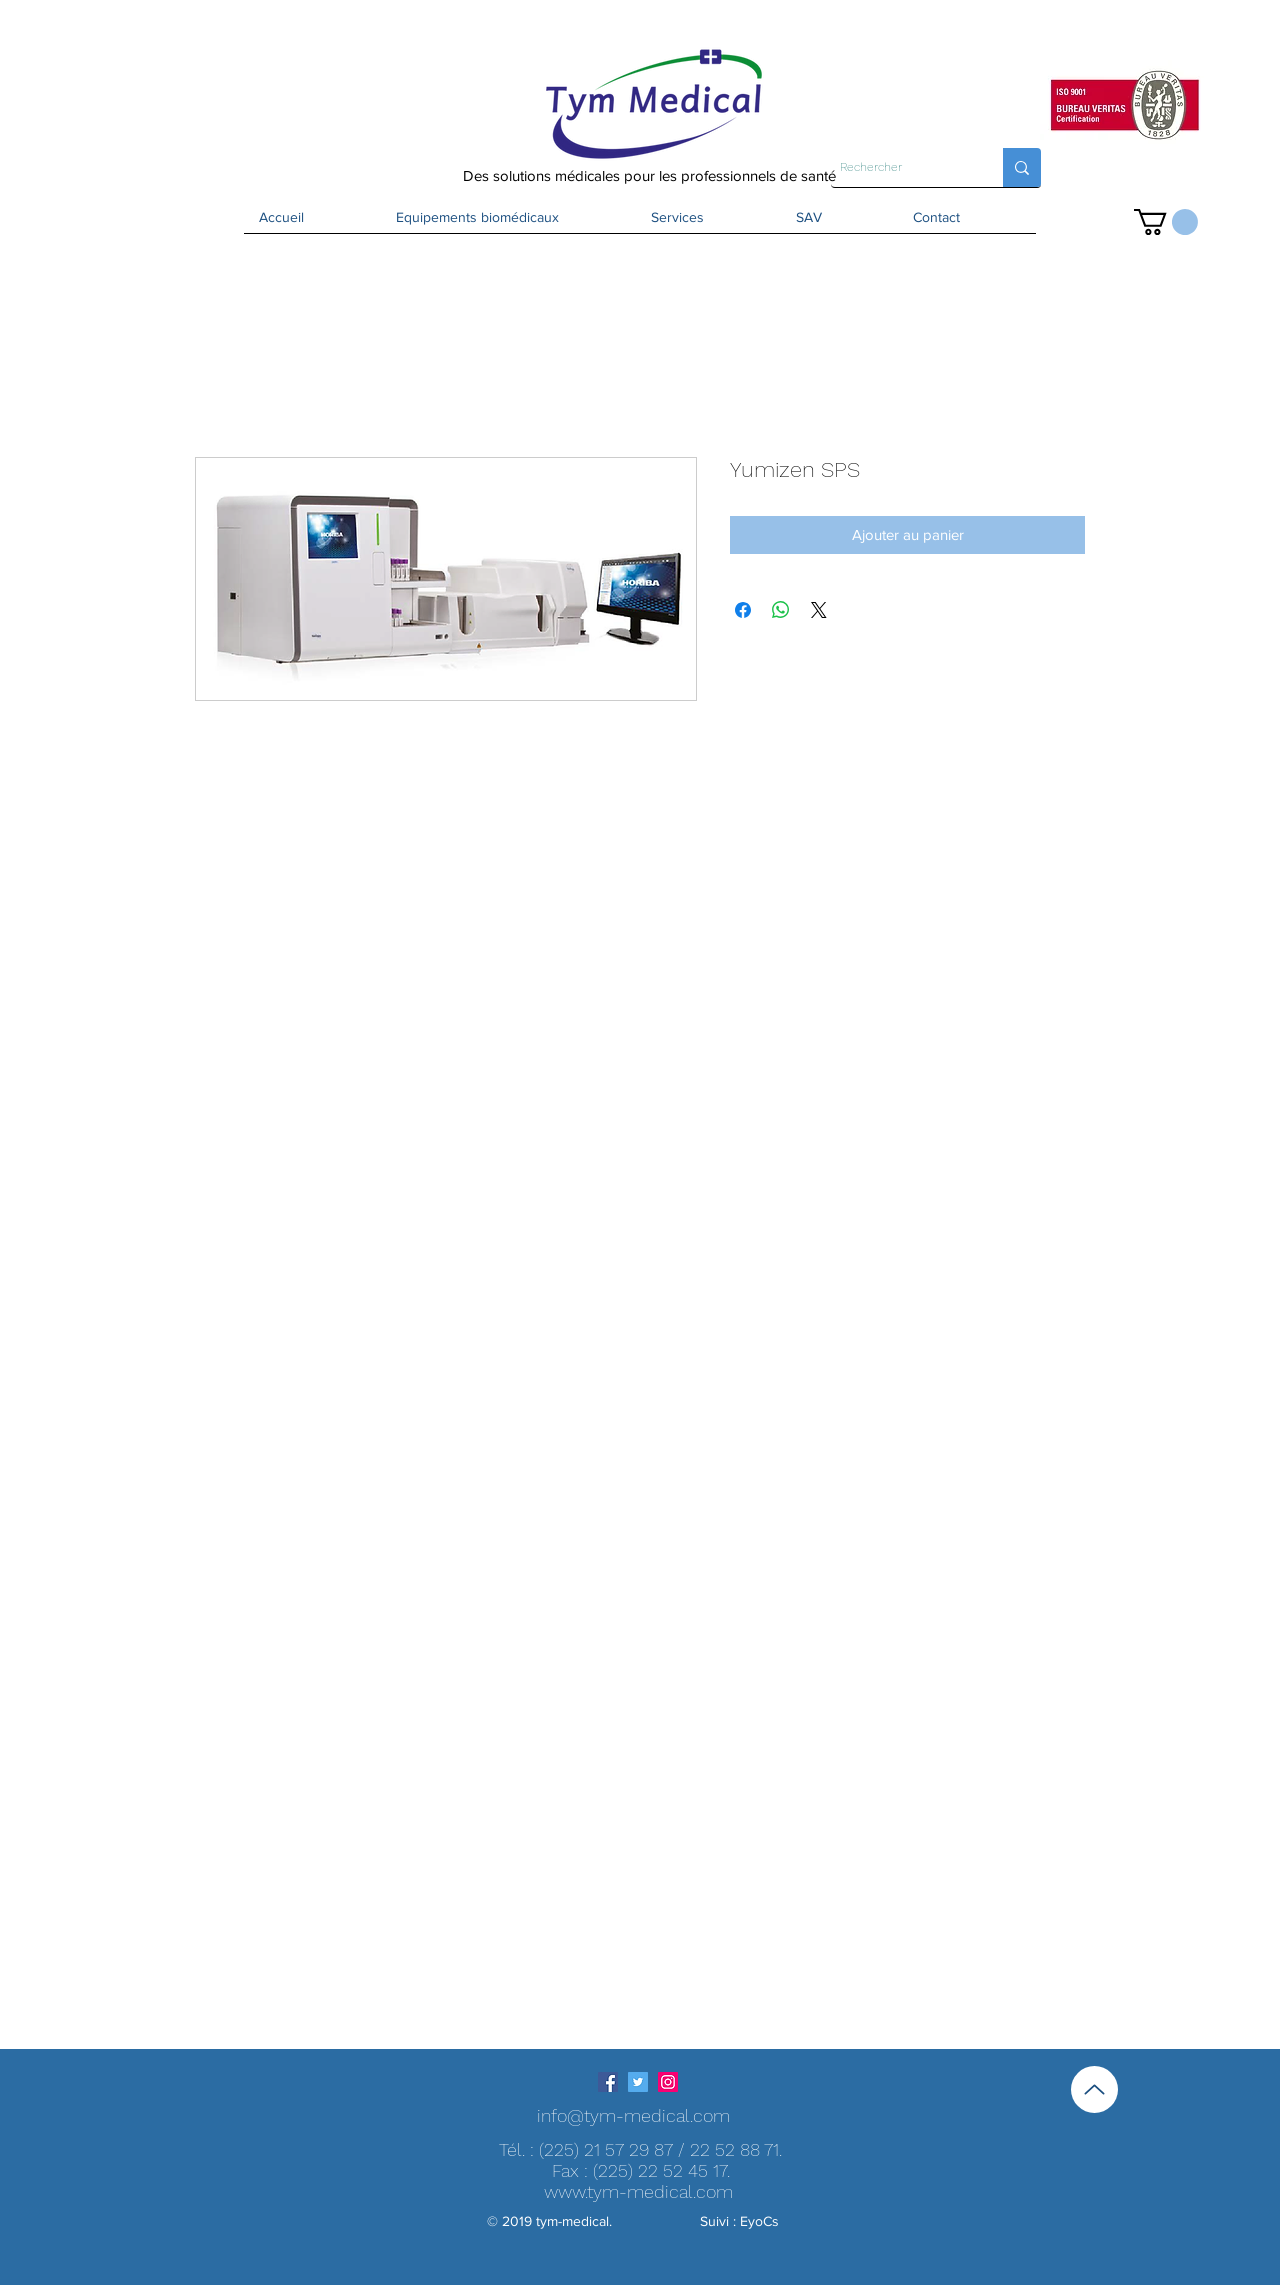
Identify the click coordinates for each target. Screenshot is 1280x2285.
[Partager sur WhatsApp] (781, 610)
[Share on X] (819, 610)
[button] (1166, 222)
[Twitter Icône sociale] (638, 2082)
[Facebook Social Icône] (608, 2082)
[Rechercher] (900, 167)
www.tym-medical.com (638, 2191)
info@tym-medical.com (633, 2115)
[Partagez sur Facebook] (743, 610)
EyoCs (759, 2221)
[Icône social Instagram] (668, 2082)
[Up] (1094, 2089)
